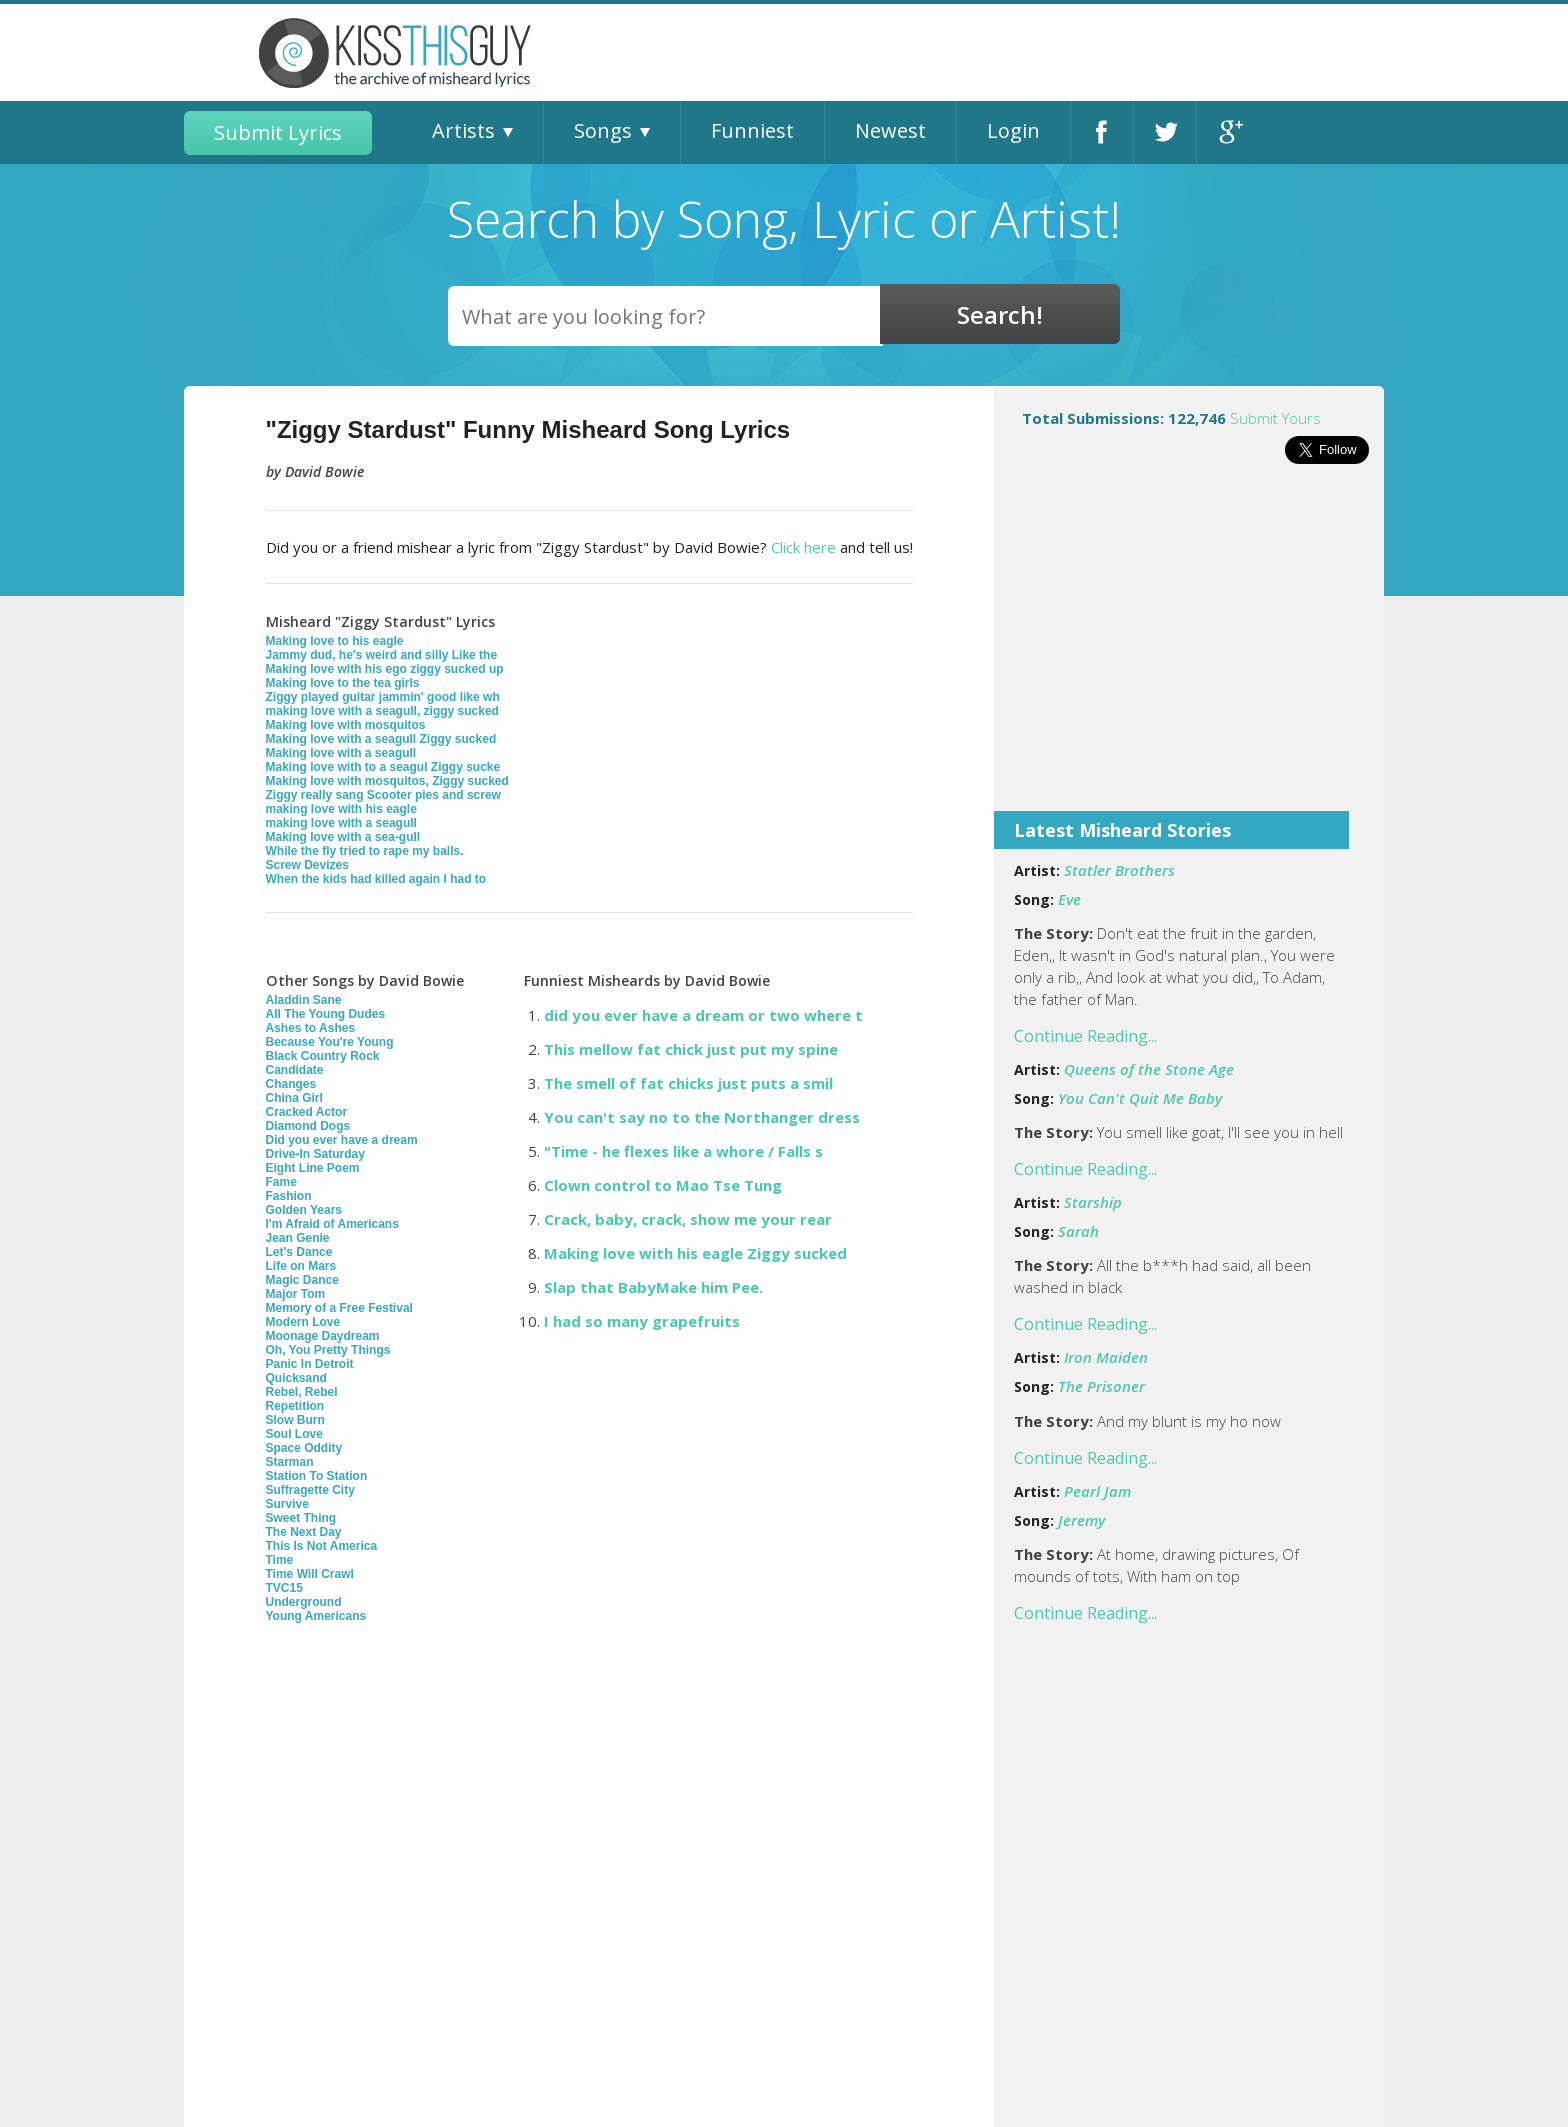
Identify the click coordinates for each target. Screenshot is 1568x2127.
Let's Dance (299, 1252)
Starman (290, 1462)
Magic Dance (302, 1280)
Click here (803, 547)
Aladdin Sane (304, 1000)
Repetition (295, 1406)
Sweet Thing (301, 1518)
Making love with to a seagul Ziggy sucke (383, 767)
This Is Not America (322, 1546)
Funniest (752, 130)
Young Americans (316, 1616)
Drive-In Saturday (315, 1154)
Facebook (1102, 132)
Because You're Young (330, 1042)
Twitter (1165, 132)
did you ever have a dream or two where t (703, 1015)
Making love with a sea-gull (343, 837)
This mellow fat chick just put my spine (691, 1049)
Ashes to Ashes (311, 1028)
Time (280, 1560)
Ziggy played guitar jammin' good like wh (383, 697)
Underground (304, 1602)
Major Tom (296, 1294)
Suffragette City (310, 1490)
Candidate (295, 1070)
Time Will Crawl (310, 1574)
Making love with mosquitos (346, 725)
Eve (1069, 899)
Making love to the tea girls (343, 683)
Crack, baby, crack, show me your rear (688, 1219)
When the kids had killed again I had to (376, 879)
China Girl (294, 1098)
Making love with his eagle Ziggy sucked (695, 1253)
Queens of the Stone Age (1149, 1069)
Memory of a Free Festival (339, 1308)
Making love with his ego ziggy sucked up (385, 669)
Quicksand (296, 1378)
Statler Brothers (1119, 870)
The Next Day (304, 1532)
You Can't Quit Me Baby (1140, 1098)
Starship (1093, 1202)
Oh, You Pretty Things (328, 1350)
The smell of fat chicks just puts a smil (688, 1083)
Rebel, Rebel (302, 1392)
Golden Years (304, 1210)
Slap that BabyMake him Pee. (653, 1287)
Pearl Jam (1097, 1491)
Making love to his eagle (335, 641)
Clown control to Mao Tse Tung (663, 1185)
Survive (287, 1504)
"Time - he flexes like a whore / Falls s (683, 1151)
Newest (890, 130)
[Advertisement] (1189, 651)
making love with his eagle (341, 809)
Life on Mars (301, 1266)
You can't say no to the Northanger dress (702, 1117)
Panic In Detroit (310, 1364)
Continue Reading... (1085, 1036)
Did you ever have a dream (342, 1140)
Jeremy (1081, 1520)
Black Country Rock (323, 1056)
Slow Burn (295, 1420)
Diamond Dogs (308, 1126)
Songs (603, 130)
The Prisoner (1101, 1386)
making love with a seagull (341, 823)
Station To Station (317, 1476)
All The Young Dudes (326, 1014)
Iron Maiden (1106, 1357)
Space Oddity (304, 1448)
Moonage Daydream (323, 1336)
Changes (291, 1084)
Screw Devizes (307, 865)
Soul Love (294, 1434)
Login (1013, 130)
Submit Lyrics (278, 132)
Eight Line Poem (313, 1168)
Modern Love (303, 1322)
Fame (281, 1182)
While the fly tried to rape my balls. (365, 851)
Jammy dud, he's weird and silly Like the (382, 655)
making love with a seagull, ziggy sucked (382, 711)
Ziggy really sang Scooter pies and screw (383, 795)
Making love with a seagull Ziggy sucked (381, 739)
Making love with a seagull (341, 753)
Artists (463, 130)
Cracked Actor (307, 1112)
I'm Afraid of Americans (332, 1224)
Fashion (289, 1196)
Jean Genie (298, 1238)
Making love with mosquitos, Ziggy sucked (387, 781)
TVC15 (284, 1588)
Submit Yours (1275, 418)
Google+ (1228, 132)
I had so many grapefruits (642, 1321)
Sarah (1078, 1231)
